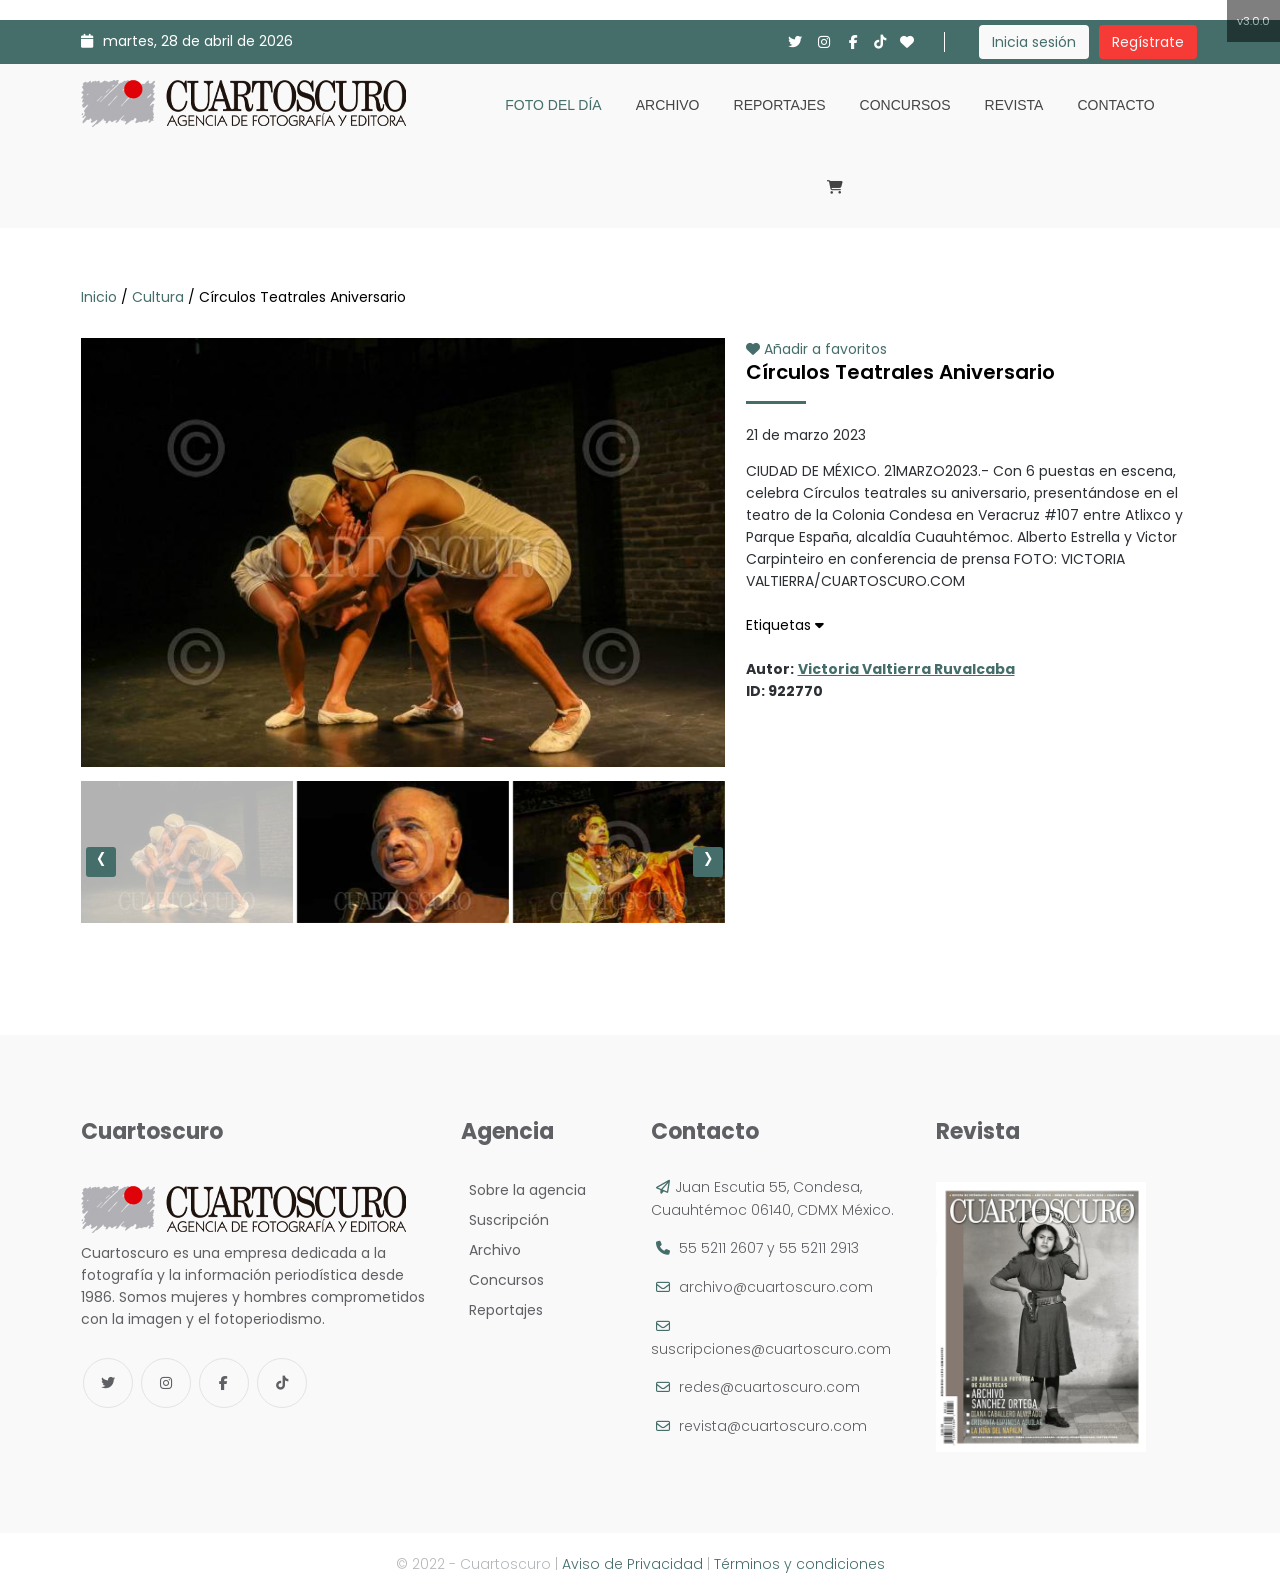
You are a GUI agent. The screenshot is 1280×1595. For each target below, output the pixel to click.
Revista (1014, 105)
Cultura (158, 297)
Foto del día (553, 105)
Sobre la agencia (523, 1190)
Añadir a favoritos (816, 349)
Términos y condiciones (799, 1564)
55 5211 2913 (819, 1248)
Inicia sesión (1034, 42)
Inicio (101, 297)
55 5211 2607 (721, 1248)
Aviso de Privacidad (632, 1564)
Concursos (905, 105)
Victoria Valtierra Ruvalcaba (906, 669)
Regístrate (1148, 42)
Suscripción (505, 1220)
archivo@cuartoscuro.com (776, 1287)
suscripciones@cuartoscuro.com (771, 1349)
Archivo (668, 105)
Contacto (1115, 105)
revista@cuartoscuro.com (773, 1426)
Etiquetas (785, 625)
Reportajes (780, 105)
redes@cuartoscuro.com (769, 1387)
